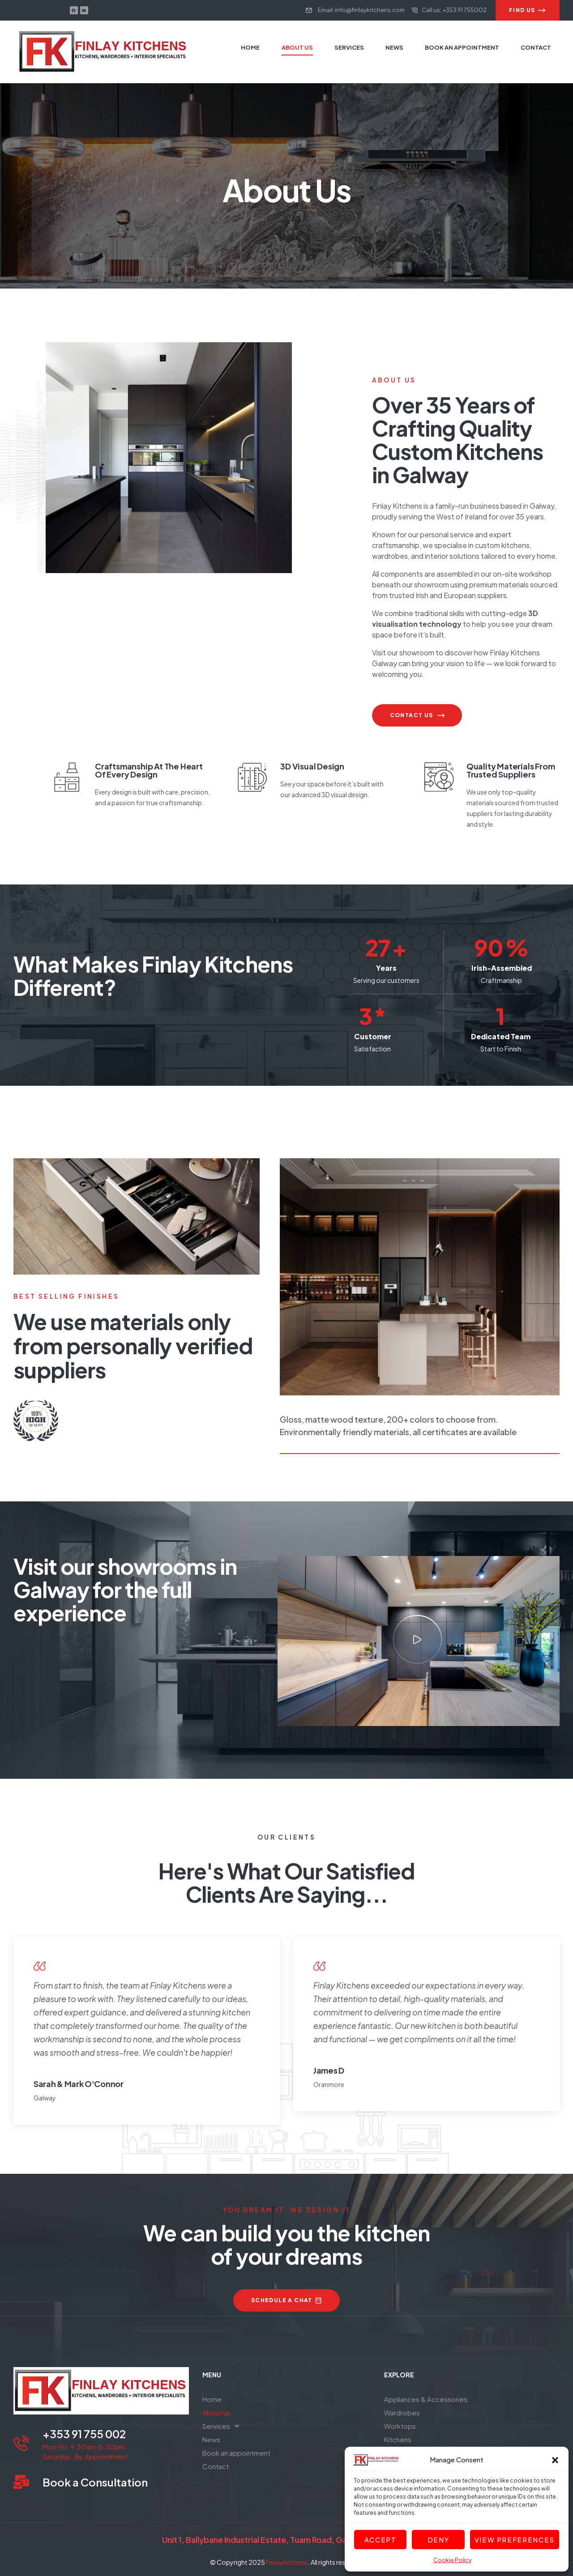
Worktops (400, 2426)
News (211, 2439)
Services (223, 2426)
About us (216, 2412)
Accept (380, 2539)
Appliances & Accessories (425, 2399)
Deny (438, 2539)
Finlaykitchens (287, 2562)
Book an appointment (236, 2452)
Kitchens (397, 2439)
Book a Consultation (95, 2482)
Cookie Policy (452, 2560)
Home (212, 2399)
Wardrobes (402, 2412)
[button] (555, 2460)
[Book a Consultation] (21, 2482)
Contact (215, 2466)
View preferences (515, 2539)
